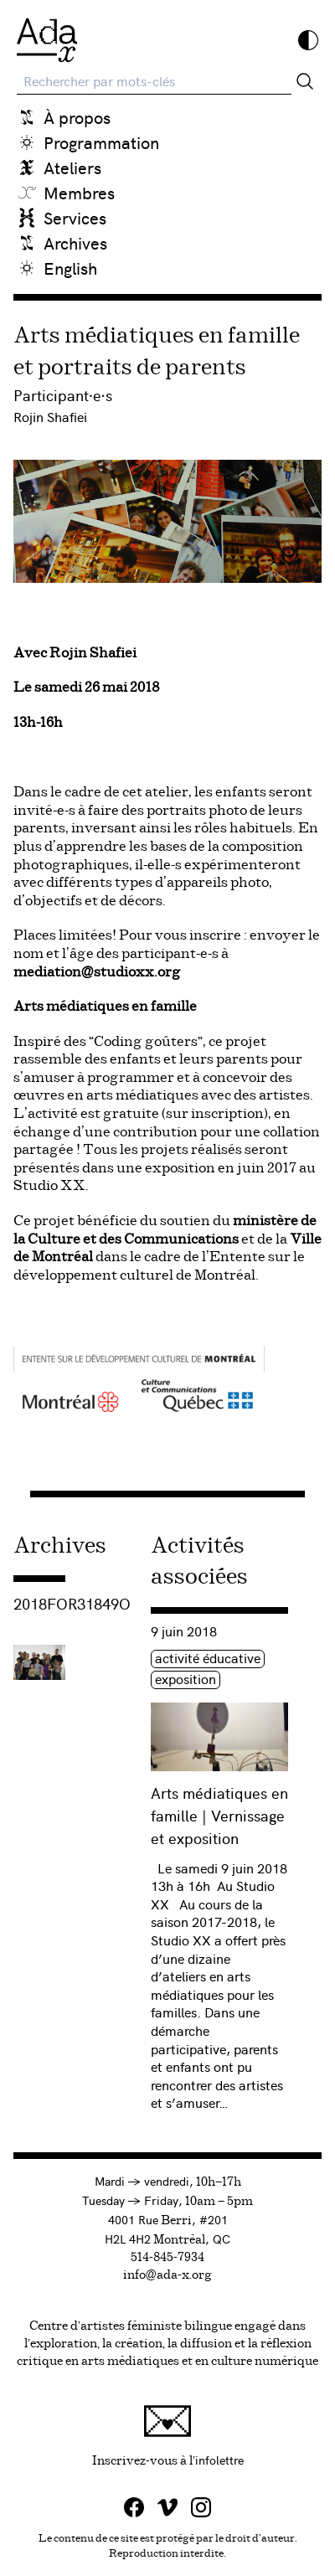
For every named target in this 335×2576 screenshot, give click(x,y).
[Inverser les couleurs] (308, 40)
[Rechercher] (304, 81)
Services (75, 217)
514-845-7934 (167, 2258)
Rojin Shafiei (50, 416)
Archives (75, 242)
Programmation (101, 142)
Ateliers (72, 167)
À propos (77, 117)
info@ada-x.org (167, 2275)
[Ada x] (47, 40)
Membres (79, 192)
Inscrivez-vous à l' (207, 2435)
